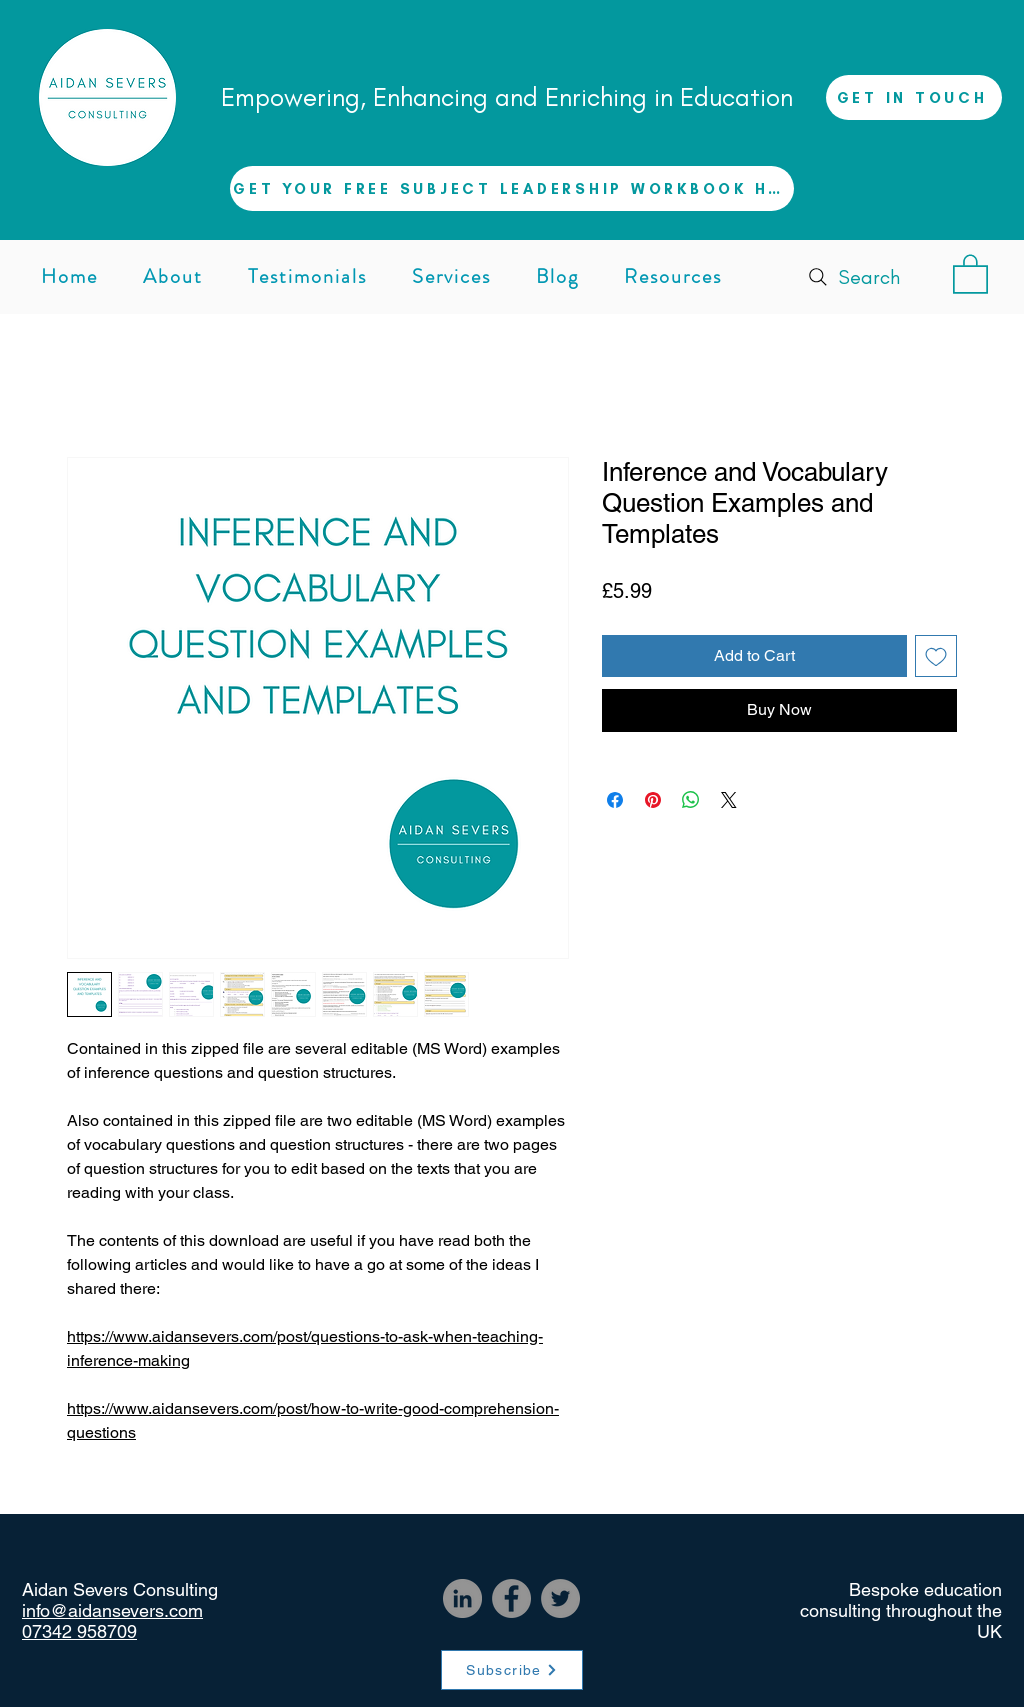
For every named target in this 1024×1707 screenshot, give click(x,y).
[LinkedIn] (462, 1598)
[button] (512, 188)
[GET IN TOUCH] (914, 97)
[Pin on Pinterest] (653, 800)
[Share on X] (729, 800)
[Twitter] (560, 1598)
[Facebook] (511, 1598)
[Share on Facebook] (615, 800)
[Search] (852, 277)
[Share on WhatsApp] (691, 800)
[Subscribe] (512, 1670)
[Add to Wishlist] (936, 656)
